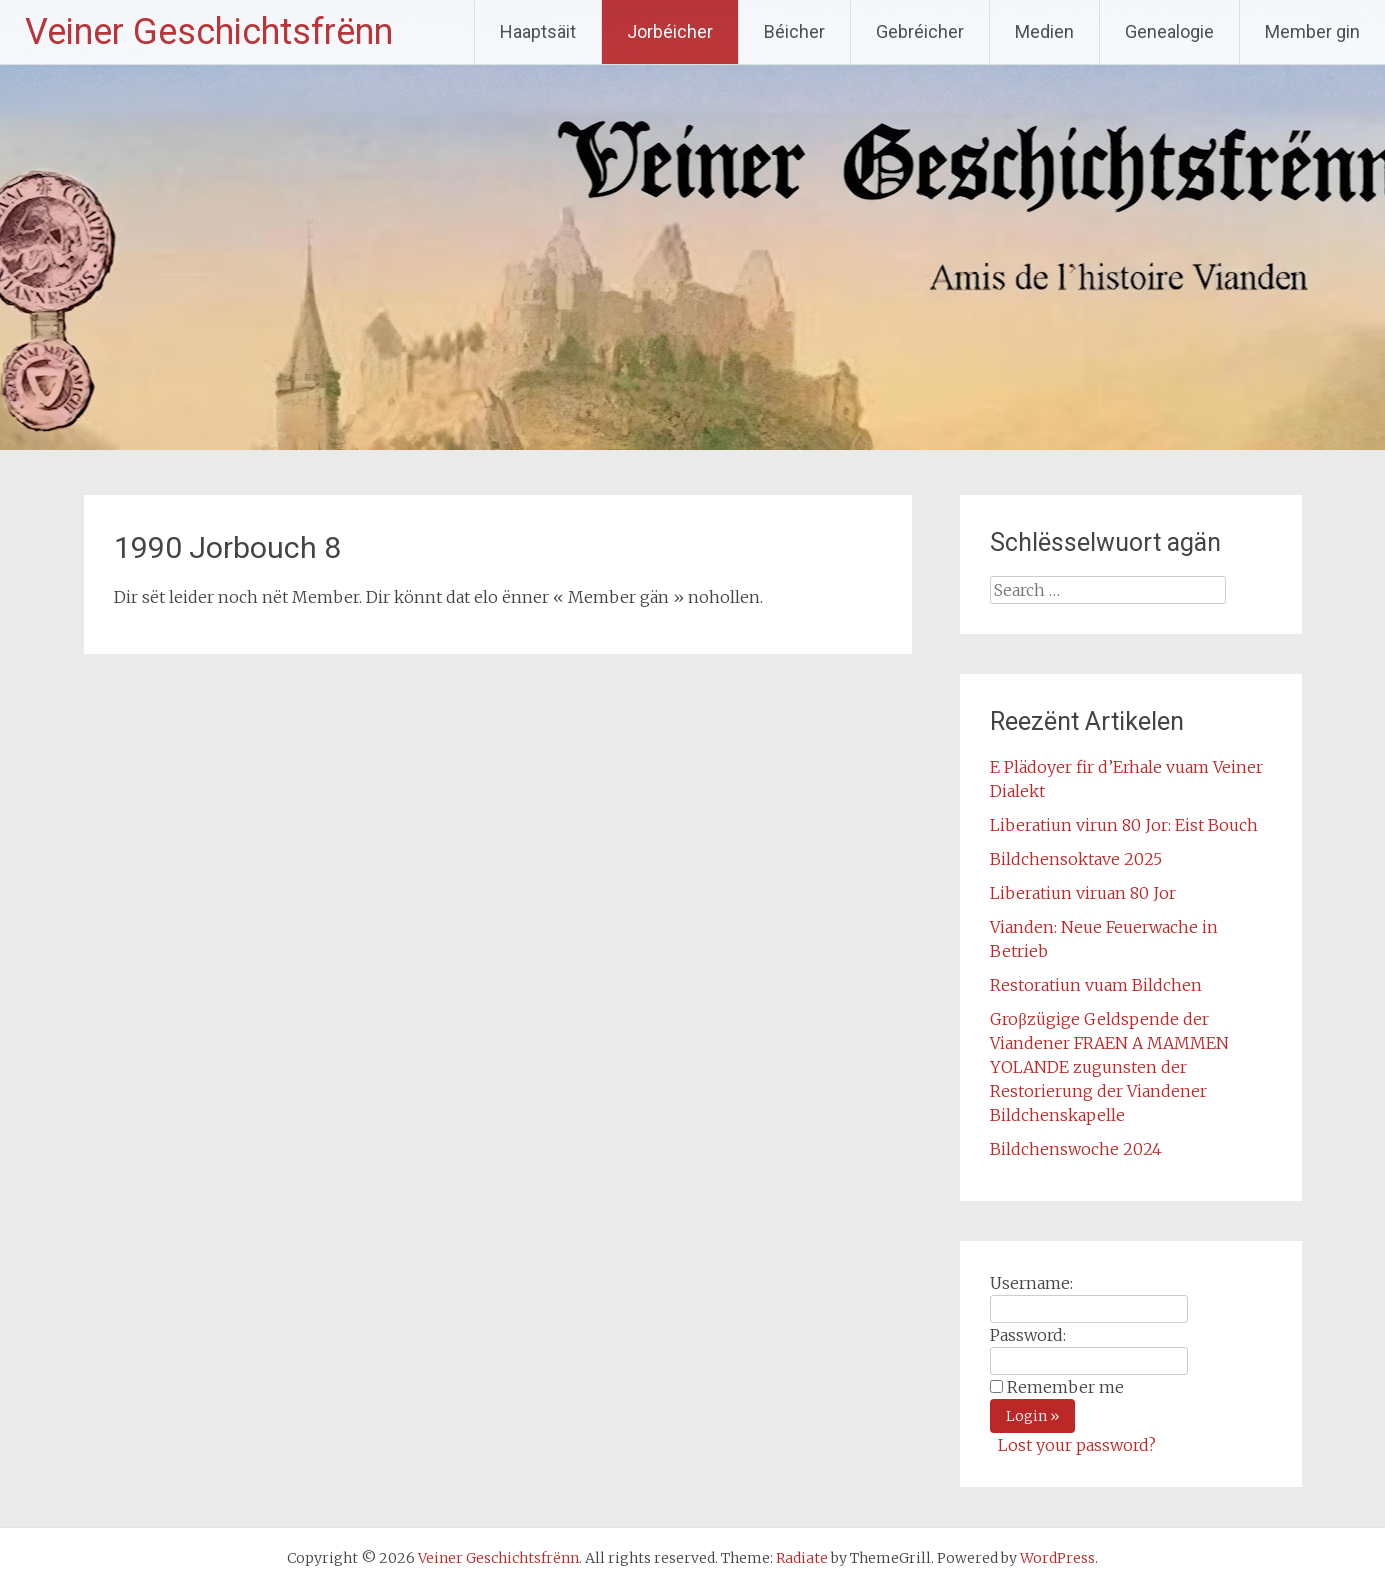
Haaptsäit (538, 31)
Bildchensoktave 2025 (1076, 859)
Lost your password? (1077, 1445)
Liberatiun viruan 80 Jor (1083, 893)
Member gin (1312, 31)
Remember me (1065, 1387)
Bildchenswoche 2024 (1076, 1149)
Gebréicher (920, 31)
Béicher (794, 31)
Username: (1031, 1283)
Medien (1044, 31)
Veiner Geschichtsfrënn (209, 32)
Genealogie (1169, 31)
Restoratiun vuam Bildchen (1096, 985)
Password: (1028, 1335)
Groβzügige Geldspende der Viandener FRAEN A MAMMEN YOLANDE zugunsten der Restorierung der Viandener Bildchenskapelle (1109, 1067)
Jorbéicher (670, 31)
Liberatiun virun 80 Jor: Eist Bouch (1124, 825)
